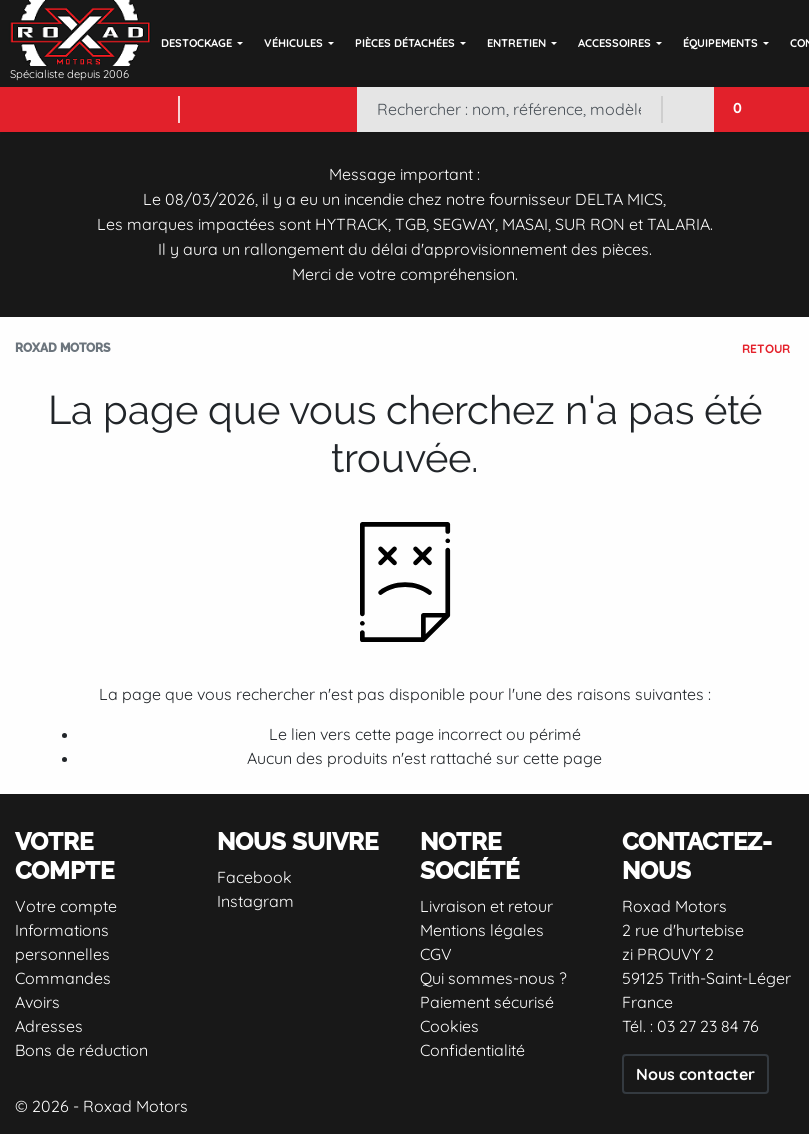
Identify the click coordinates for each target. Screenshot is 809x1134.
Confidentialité (472, 1050)
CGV (436, 954)
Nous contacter (695, 1074)
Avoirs (37, 1002)
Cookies (449, 1026)
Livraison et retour (486, 906)
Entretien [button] (516, 43)
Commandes (63, 978)
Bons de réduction (81, 1050)
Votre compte (66, 906)
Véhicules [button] (293, 43)
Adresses (49, 1026)
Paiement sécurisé (487, 1002)
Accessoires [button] (614, 43)
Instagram (255, 901)
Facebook (254, 877)
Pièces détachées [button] (405, 43)
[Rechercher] (508, 109)
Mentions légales (482, 930)
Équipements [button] (720, 43)
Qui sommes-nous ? (493, 978)
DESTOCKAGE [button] (196, 43)
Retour (766, 348)
